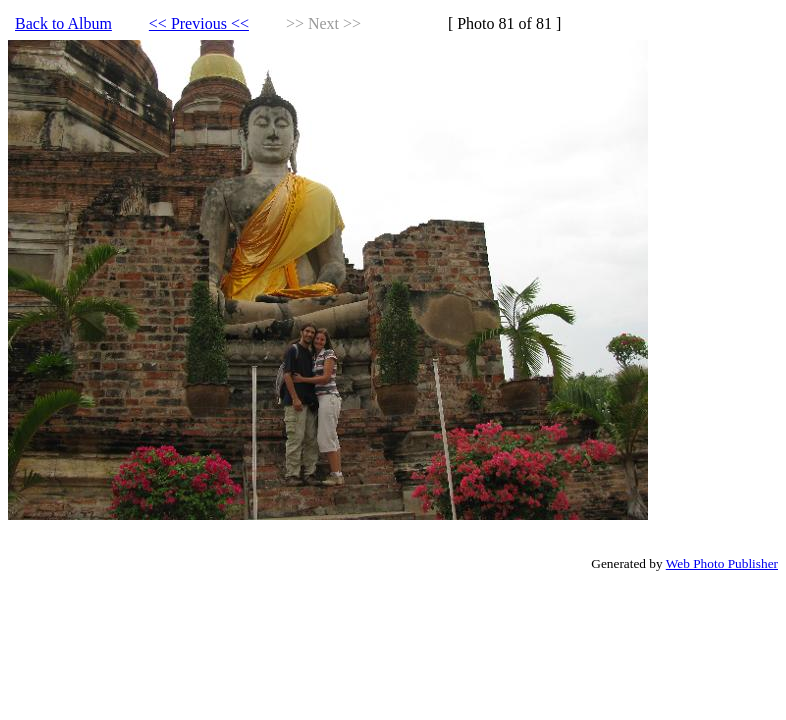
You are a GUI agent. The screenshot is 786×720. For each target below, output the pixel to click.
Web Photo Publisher (722, 563)
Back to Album (63, 23)
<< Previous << (199, 23)
